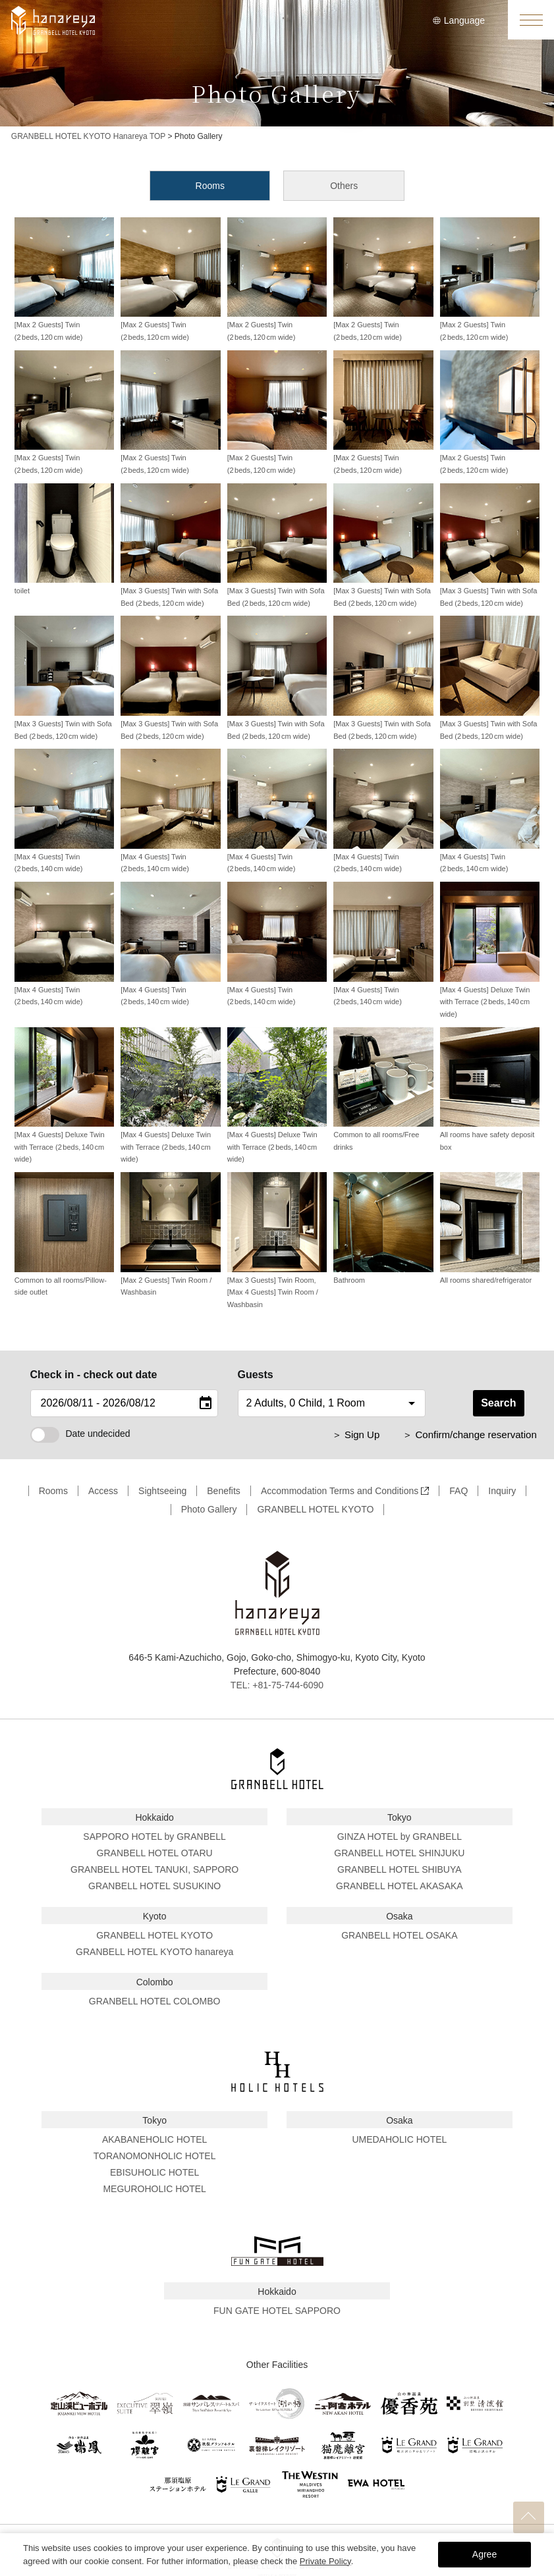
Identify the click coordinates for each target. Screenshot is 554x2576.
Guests (255, 1374)
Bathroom (383, 1227)
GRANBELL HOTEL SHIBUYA (399, 1869)
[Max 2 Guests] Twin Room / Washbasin (170, 1234)
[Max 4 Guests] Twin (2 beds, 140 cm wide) (64, 810)
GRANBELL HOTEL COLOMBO (155, 2001)
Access (103, 1491)
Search (498, 1403)
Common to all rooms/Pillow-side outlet (64, 1234)
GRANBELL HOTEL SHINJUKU (399, 1853)
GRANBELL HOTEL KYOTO (315, 1509)
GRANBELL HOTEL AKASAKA (399, 1886)
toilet (64, 539)
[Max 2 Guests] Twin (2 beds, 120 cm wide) (64, 279)
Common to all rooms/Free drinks (383, 1089)
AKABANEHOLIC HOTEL (155, 2139)
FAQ (458, 1491)
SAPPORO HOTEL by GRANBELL (154, 1836)
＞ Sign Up (356, 1434)
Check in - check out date (93, 1374)
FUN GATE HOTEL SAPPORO (277, 2310)
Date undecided (80, 1433)
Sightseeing (162, 1491)
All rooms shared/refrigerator (490, 1227)
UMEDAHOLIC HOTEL (399, 2139)
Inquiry (502, 1491)
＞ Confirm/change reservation (469, 1434)
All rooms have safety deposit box (490, 1089)
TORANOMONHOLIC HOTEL (155, 2156)
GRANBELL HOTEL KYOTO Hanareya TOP (88, 136)
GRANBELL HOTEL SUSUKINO (154, 1886)
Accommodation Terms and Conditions (345, 1491)
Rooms (210, 185)
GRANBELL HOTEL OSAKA (399, 1935)
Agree (484, 2554)
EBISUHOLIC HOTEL (154, 2172)
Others (344, 185)
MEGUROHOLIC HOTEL (154, 2189)
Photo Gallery (209, 1509)
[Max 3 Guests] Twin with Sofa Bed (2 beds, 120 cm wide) (170, 545)
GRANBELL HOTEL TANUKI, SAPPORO (154, 1869)
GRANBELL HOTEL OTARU (155, 1853)
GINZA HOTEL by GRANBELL (399, 1836)
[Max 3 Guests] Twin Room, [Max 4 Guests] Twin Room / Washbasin (277, 1240)
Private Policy (325, 2561)
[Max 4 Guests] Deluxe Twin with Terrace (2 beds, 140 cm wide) (490, 950)
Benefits (223, 1491)
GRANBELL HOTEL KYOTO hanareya (154, 1951)
